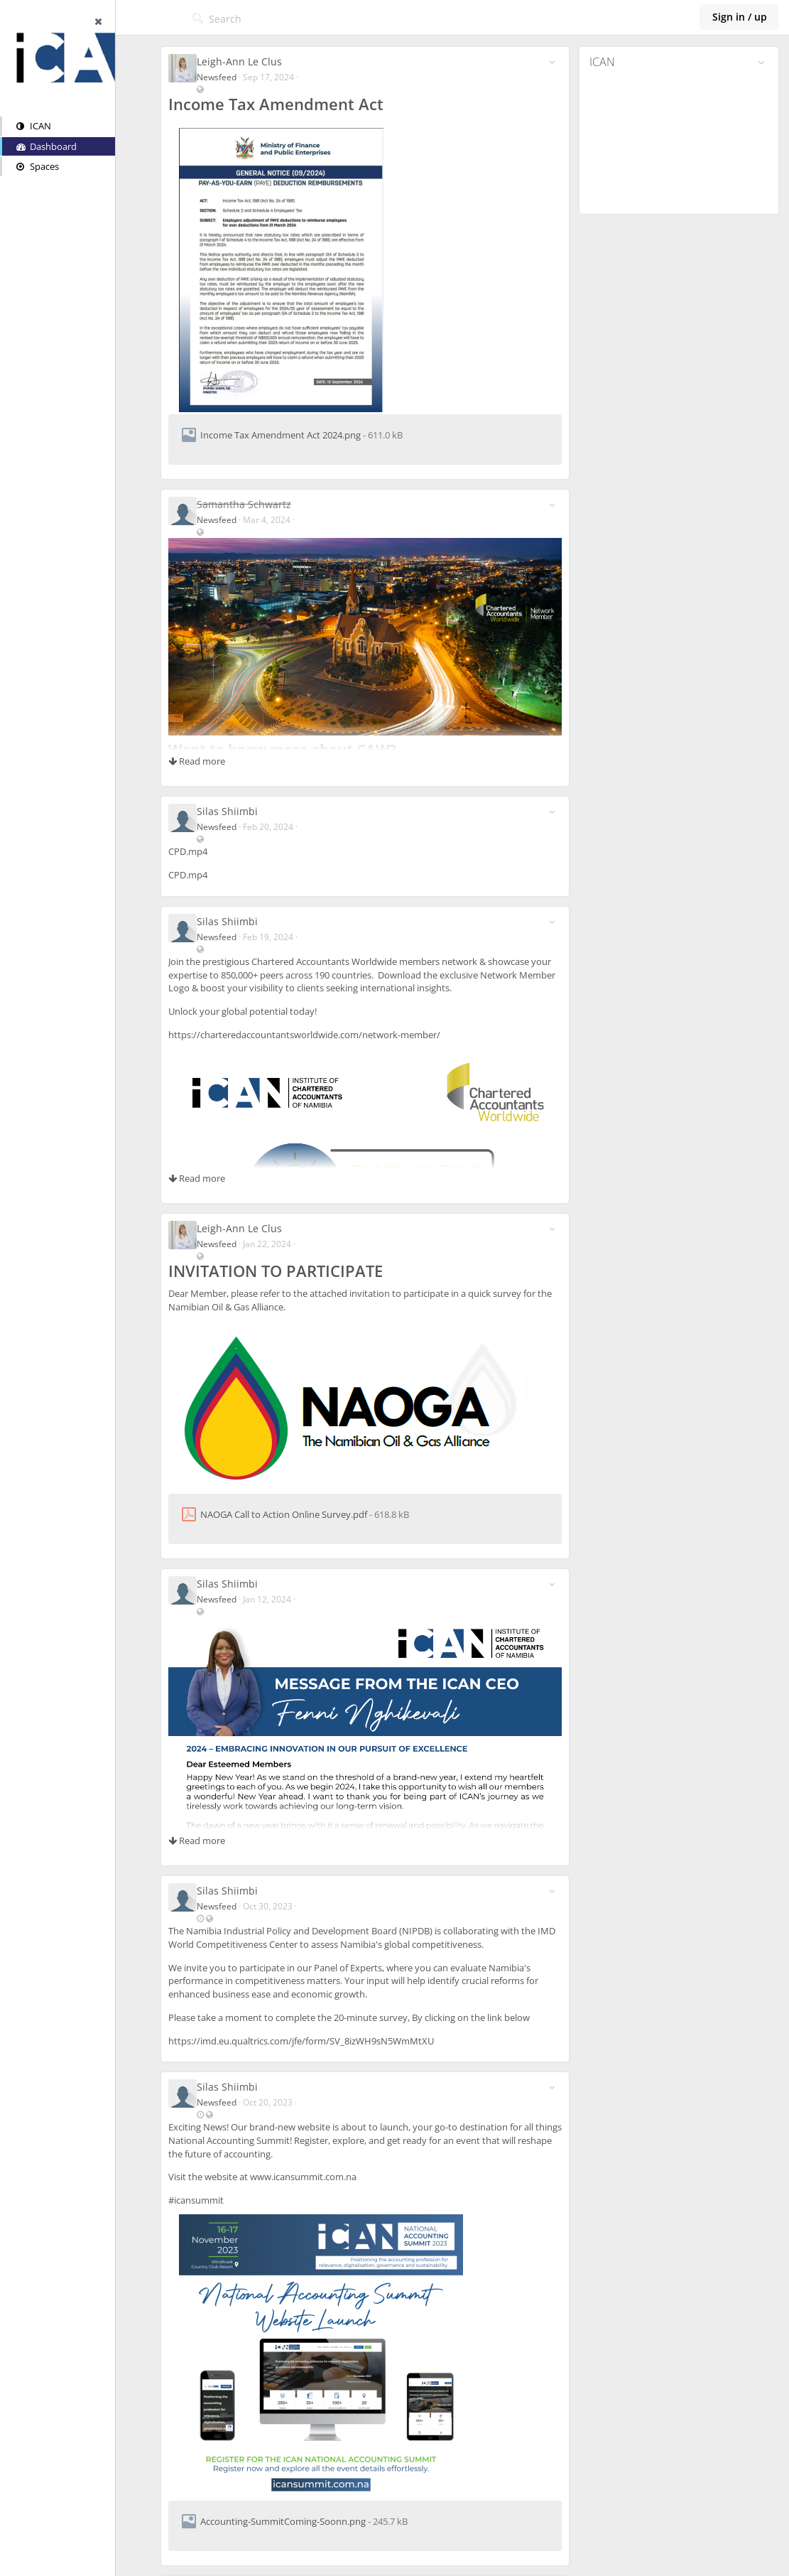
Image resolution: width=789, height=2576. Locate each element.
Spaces (37, 166)
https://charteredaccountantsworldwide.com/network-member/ (331, 1034)
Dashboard (46, 146)
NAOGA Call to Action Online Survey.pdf (310, 1514)
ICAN (33, 125)
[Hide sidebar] (160, 21)
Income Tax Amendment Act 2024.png (307, 435)
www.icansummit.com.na (330, 2176)
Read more (223, 761)
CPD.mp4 (214, 851)
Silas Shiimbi (254, 811)
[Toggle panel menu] (761, 62)
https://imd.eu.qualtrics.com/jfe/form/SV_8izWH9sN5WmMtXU (328, 2041)
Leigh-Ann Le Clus (266, 61)
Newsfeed (243, 77)
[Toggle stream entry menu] (561, 62)
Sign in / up (739, 16)
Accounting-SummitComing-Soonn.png (310, 2521)
